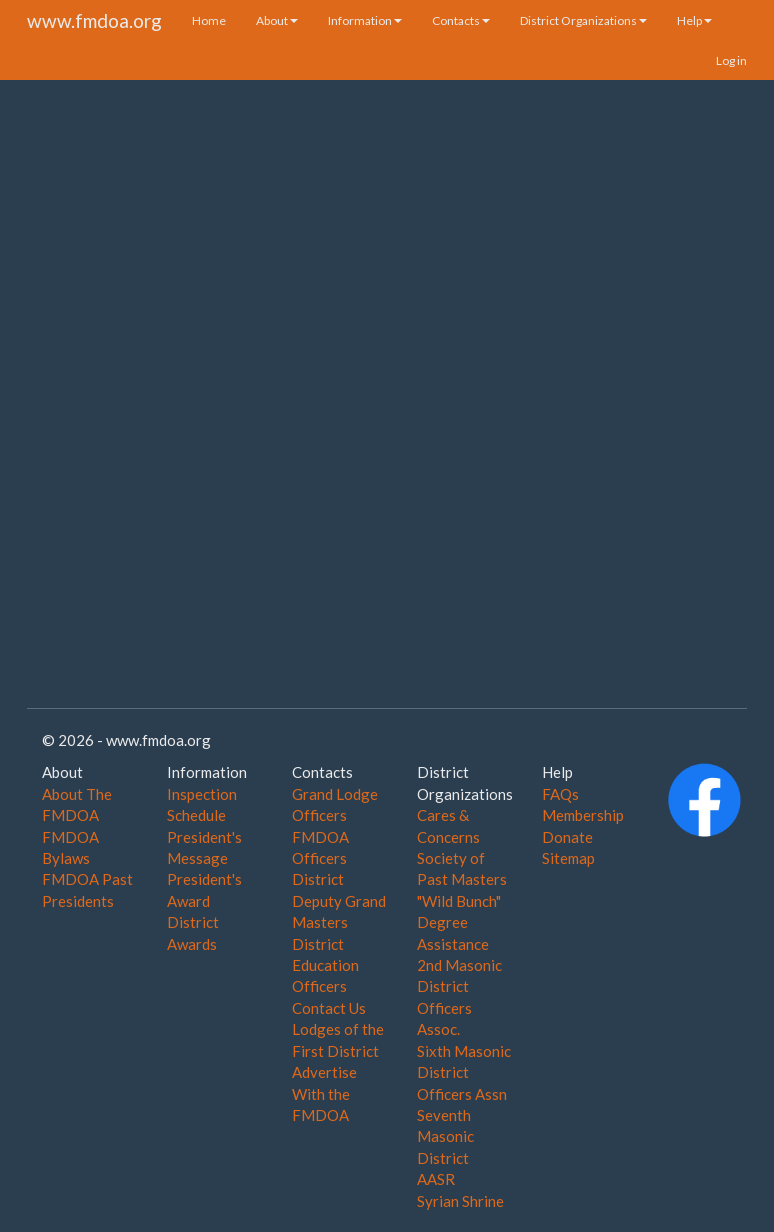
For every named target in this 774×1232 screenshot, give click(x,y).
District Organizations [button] (583, 20)
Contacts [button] (461, 20)
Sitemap (568, 858)
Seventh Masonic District (445, 1136)
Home (209, 20)
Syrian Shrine (460, 1201)
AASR (436, 1179)
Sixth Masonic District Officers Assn (464, 1072)
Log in (731, 60)
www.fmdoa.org (94, 20)
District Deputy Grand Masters (339, 900)
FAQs (560, 794)
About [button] (277, 20)
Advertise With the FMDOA (324, 1093)
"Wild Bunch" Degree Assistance (459, 922)
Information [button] (365, 20)
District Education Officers (325, 965)
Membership (583, 815)
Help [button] (694, 20)
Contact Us (329, 1008)
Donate (567, 837)
